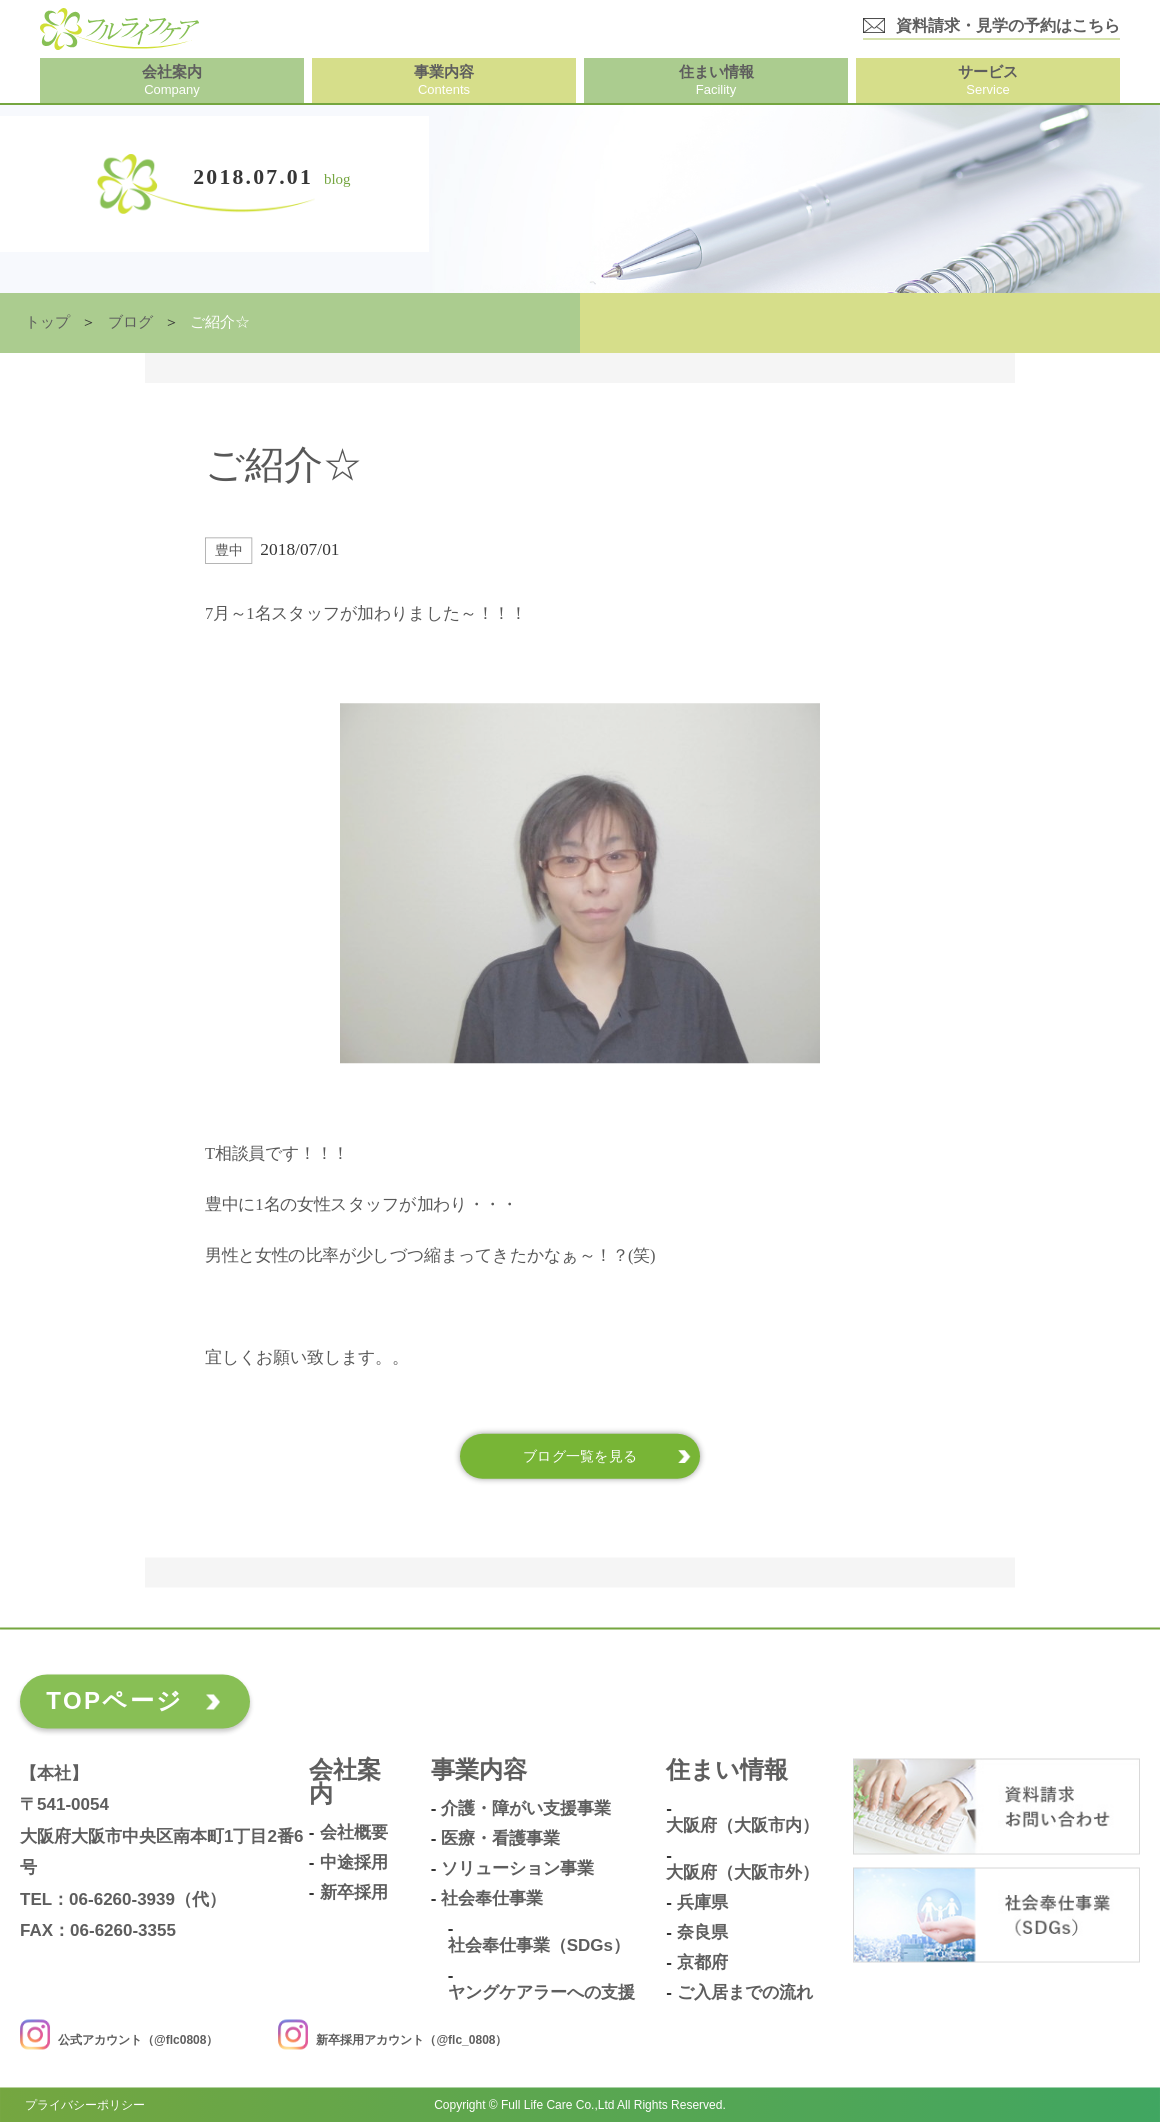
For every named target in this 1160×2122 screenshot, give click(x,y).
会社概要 (354, 1833)
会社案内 (345, 1782)
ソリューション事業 (517, 1869)
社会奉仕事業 (492, 1899)
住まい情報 (727, 1770)
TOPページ (114, 1700)
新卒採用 (354, 1893)
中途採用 (354, 1863)
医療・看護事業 (500, 1839)
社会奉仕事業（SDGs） (539, 1946)
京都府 (702, 1963)
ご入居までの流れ (745, 1993)
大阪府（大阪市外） (742, 1873)
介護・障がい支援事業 (526, 1809)
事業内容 (479, 1770)
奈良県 (702, 1933)
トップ (47, 322)
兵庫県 (702, 1903)
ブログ (130, 322)
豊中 (228, 550)
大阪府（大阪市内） (742, 1826)
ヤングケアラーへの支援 (541, 1993)
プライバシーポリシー (85, 2104)
